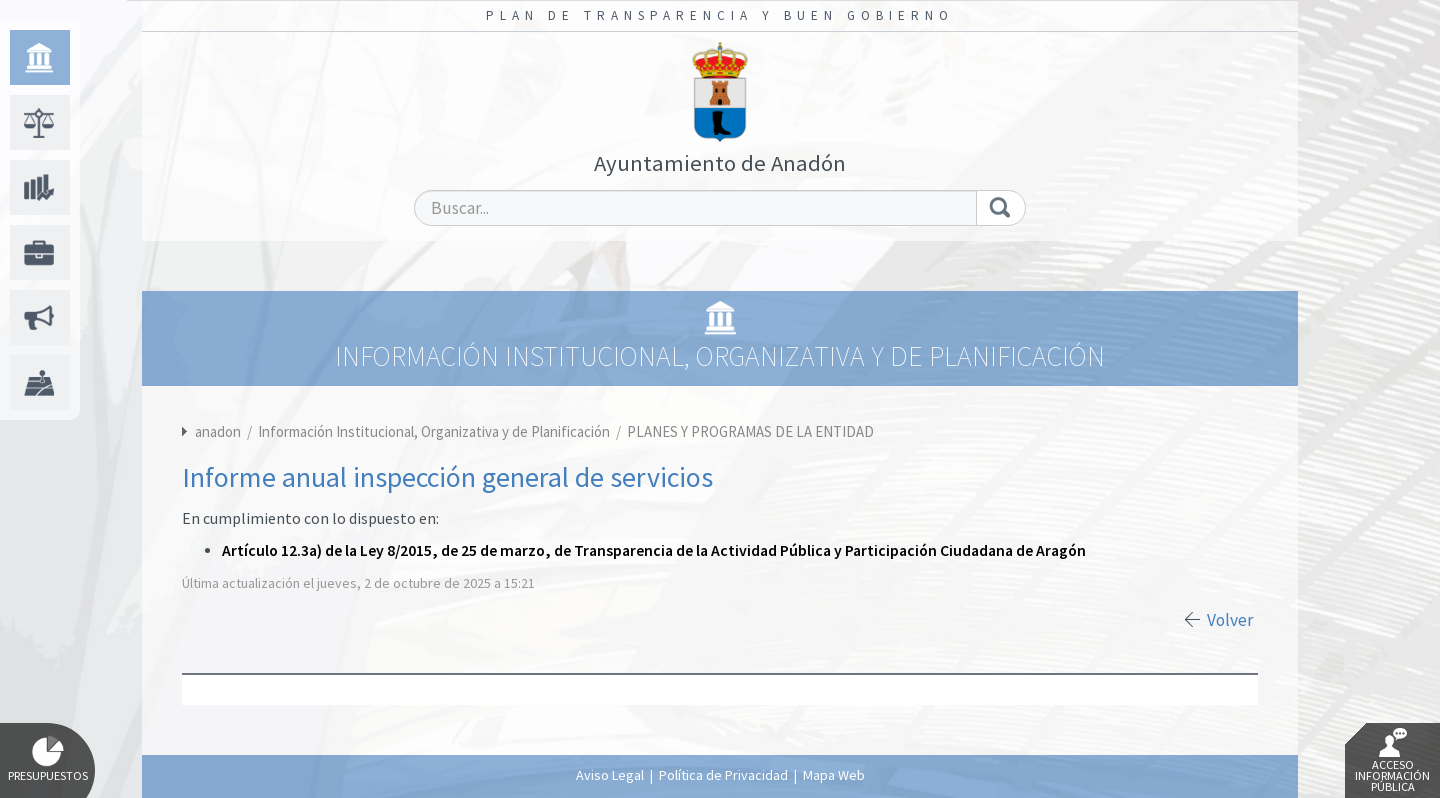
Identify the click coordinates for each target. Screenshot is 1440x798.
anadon (218, 431)
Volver (1230, 620)
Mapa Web (834, 775)
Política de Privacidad (723, 775)
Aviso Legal (610, 775)
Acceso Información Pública (1392, 761)
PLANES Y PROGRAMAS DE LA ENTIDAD (750, 431)
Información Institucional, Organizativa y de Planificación (435, 431)
